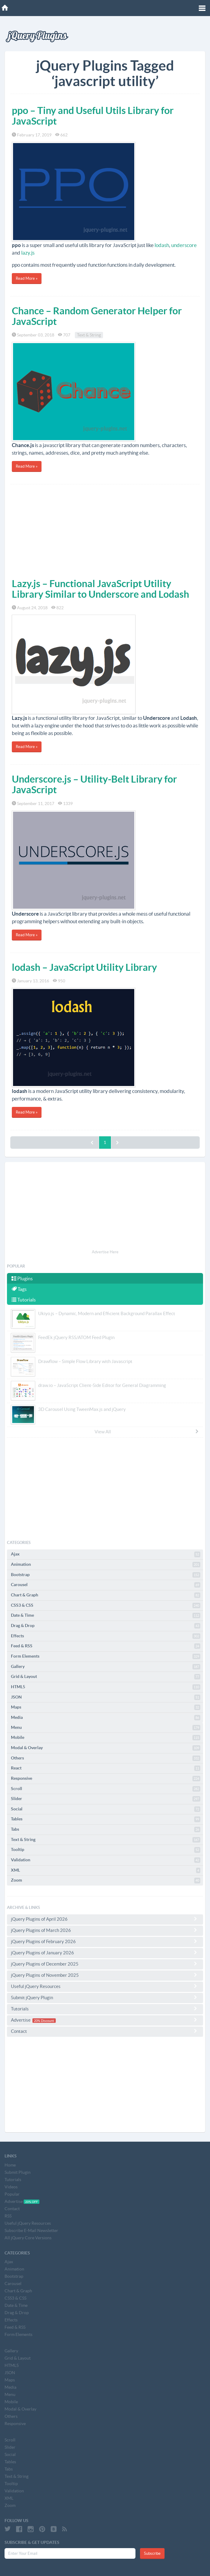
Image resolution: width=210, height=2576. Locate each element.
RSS (8, 2215)
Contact (105, 2031)
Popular (12, 2194)
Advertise (105, 2020)
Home (10, 2165)
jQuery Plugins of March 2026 (105, 1930)
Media (105, 1717)
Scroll (105, 1789)
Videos (11, 2186)
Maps (105, 1707)
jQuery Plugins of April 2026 (105, 1919)
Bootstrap (105, 1575)
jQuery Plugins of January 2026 (105, 1952)
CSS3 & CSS (105, 1605)
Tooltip (105, 1850)
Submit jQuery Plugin (105, 1997)
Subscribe (152, 2553)
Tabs (105, 1829)
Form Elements (105, 1656)
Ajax (105, 1554)
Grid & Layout (105, 1676)
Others (105, 1758)
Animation (105, 1564)
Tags (19, 1289)
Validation (105, 1860)
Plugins (22, 1278)
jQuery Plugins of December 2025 (105, 1963)
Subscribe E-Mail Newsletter (31, 2230)
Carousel (105, 1585)
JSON (105, 1697)
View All (147, 1431)
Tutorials (24, 1299)
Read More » (27, 278)
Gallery (105, 1666)
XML (105, 1870)
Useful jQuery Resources (105, 1986)
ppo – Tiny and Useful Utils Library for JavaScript (93, 115)
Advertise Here (105, 1252)
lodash (162, 245)
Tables (105, 1819)
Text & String (89, 334)
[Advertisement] (105, 529)
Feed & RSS (105, 1646)
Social (105, 1809)
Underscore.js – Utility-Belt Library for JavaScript (94, 784)
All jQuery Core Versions (28, 2237)
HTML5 (105, 1687)
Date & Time (105, 1615)
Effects (105, 1636)
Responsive (105, 1778)
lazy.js (28, 253)
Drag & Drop (105, 1626)
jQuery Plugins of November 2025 (105, 1975)
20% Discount (44, 2020)
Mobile (105, 1737)
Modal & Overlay (105, 1748)
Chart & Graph (105, 1595)
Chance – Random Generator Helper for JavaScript (97, 316)
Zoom (105, 1880)
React (105, 1768)
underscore (184, 245)
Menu (105, 1727)
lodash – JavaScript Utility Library (84, 967)
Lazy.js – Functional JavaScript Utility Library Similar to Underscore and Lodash (100, 589)
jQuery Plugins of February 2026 (105, 1941)
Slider (105, 1799)
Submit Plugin (18, 2172)
